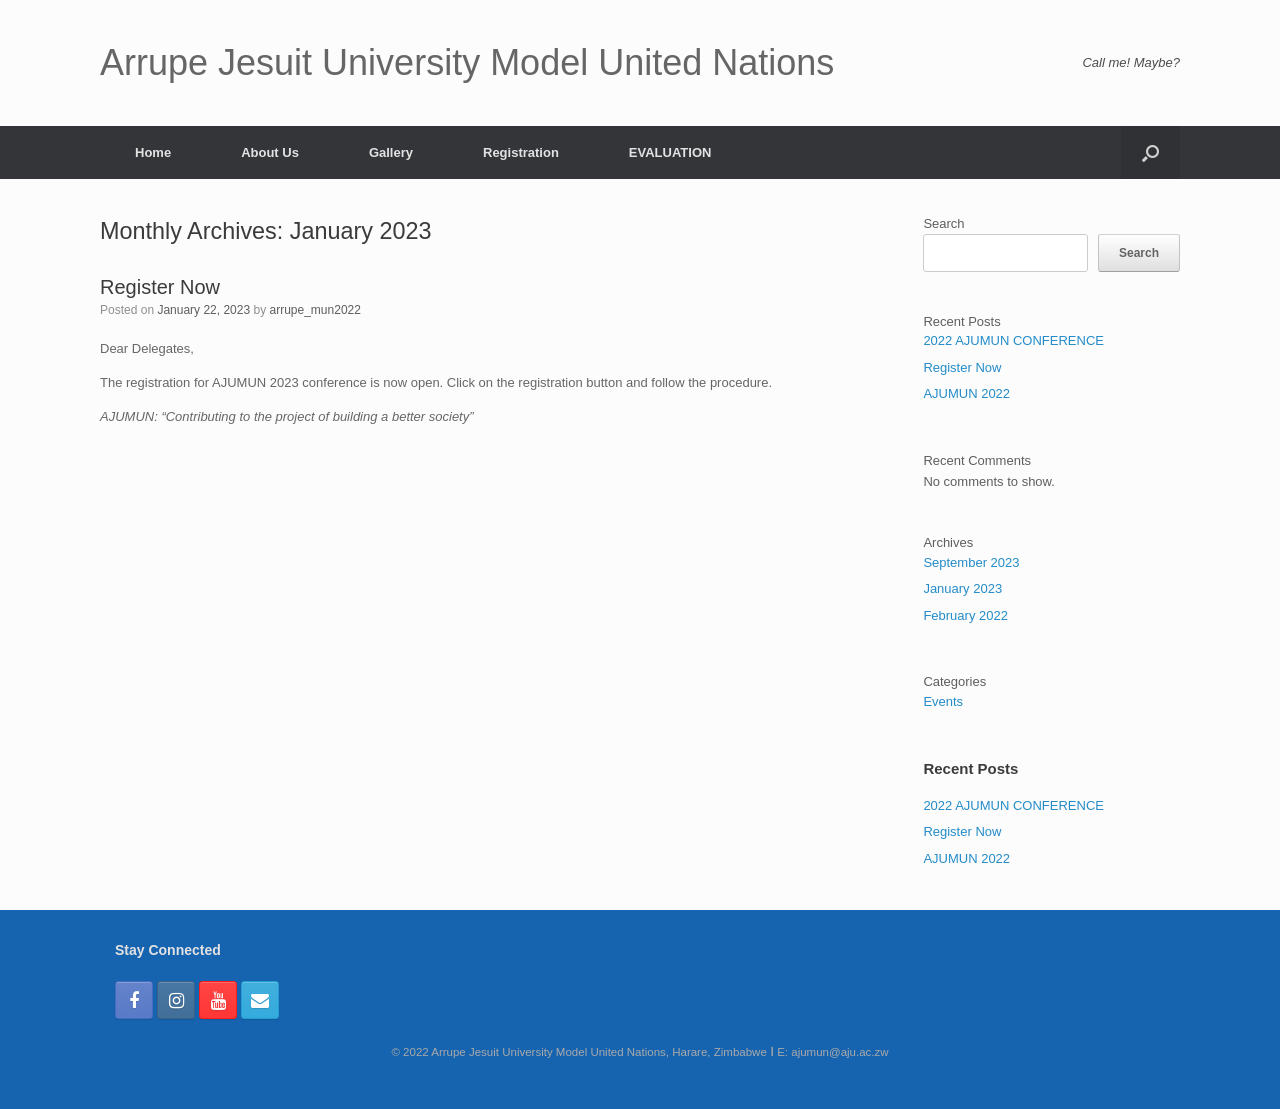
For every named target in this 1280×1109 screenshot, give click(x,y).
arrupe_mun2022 (315, 310)
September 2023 (971, 562)
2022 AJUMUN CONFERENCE (1013, 340)
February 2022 (965, 615)
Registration (521, 152)
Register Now (160, 287)
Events (943, 701)
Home (153, 152)
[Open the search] (1150, 152)
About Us (270, 152)
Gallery (391, 152)
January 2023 (962, 588)
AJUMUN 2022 (966, 393)
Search (943, 223)
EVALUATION (670, 152)
